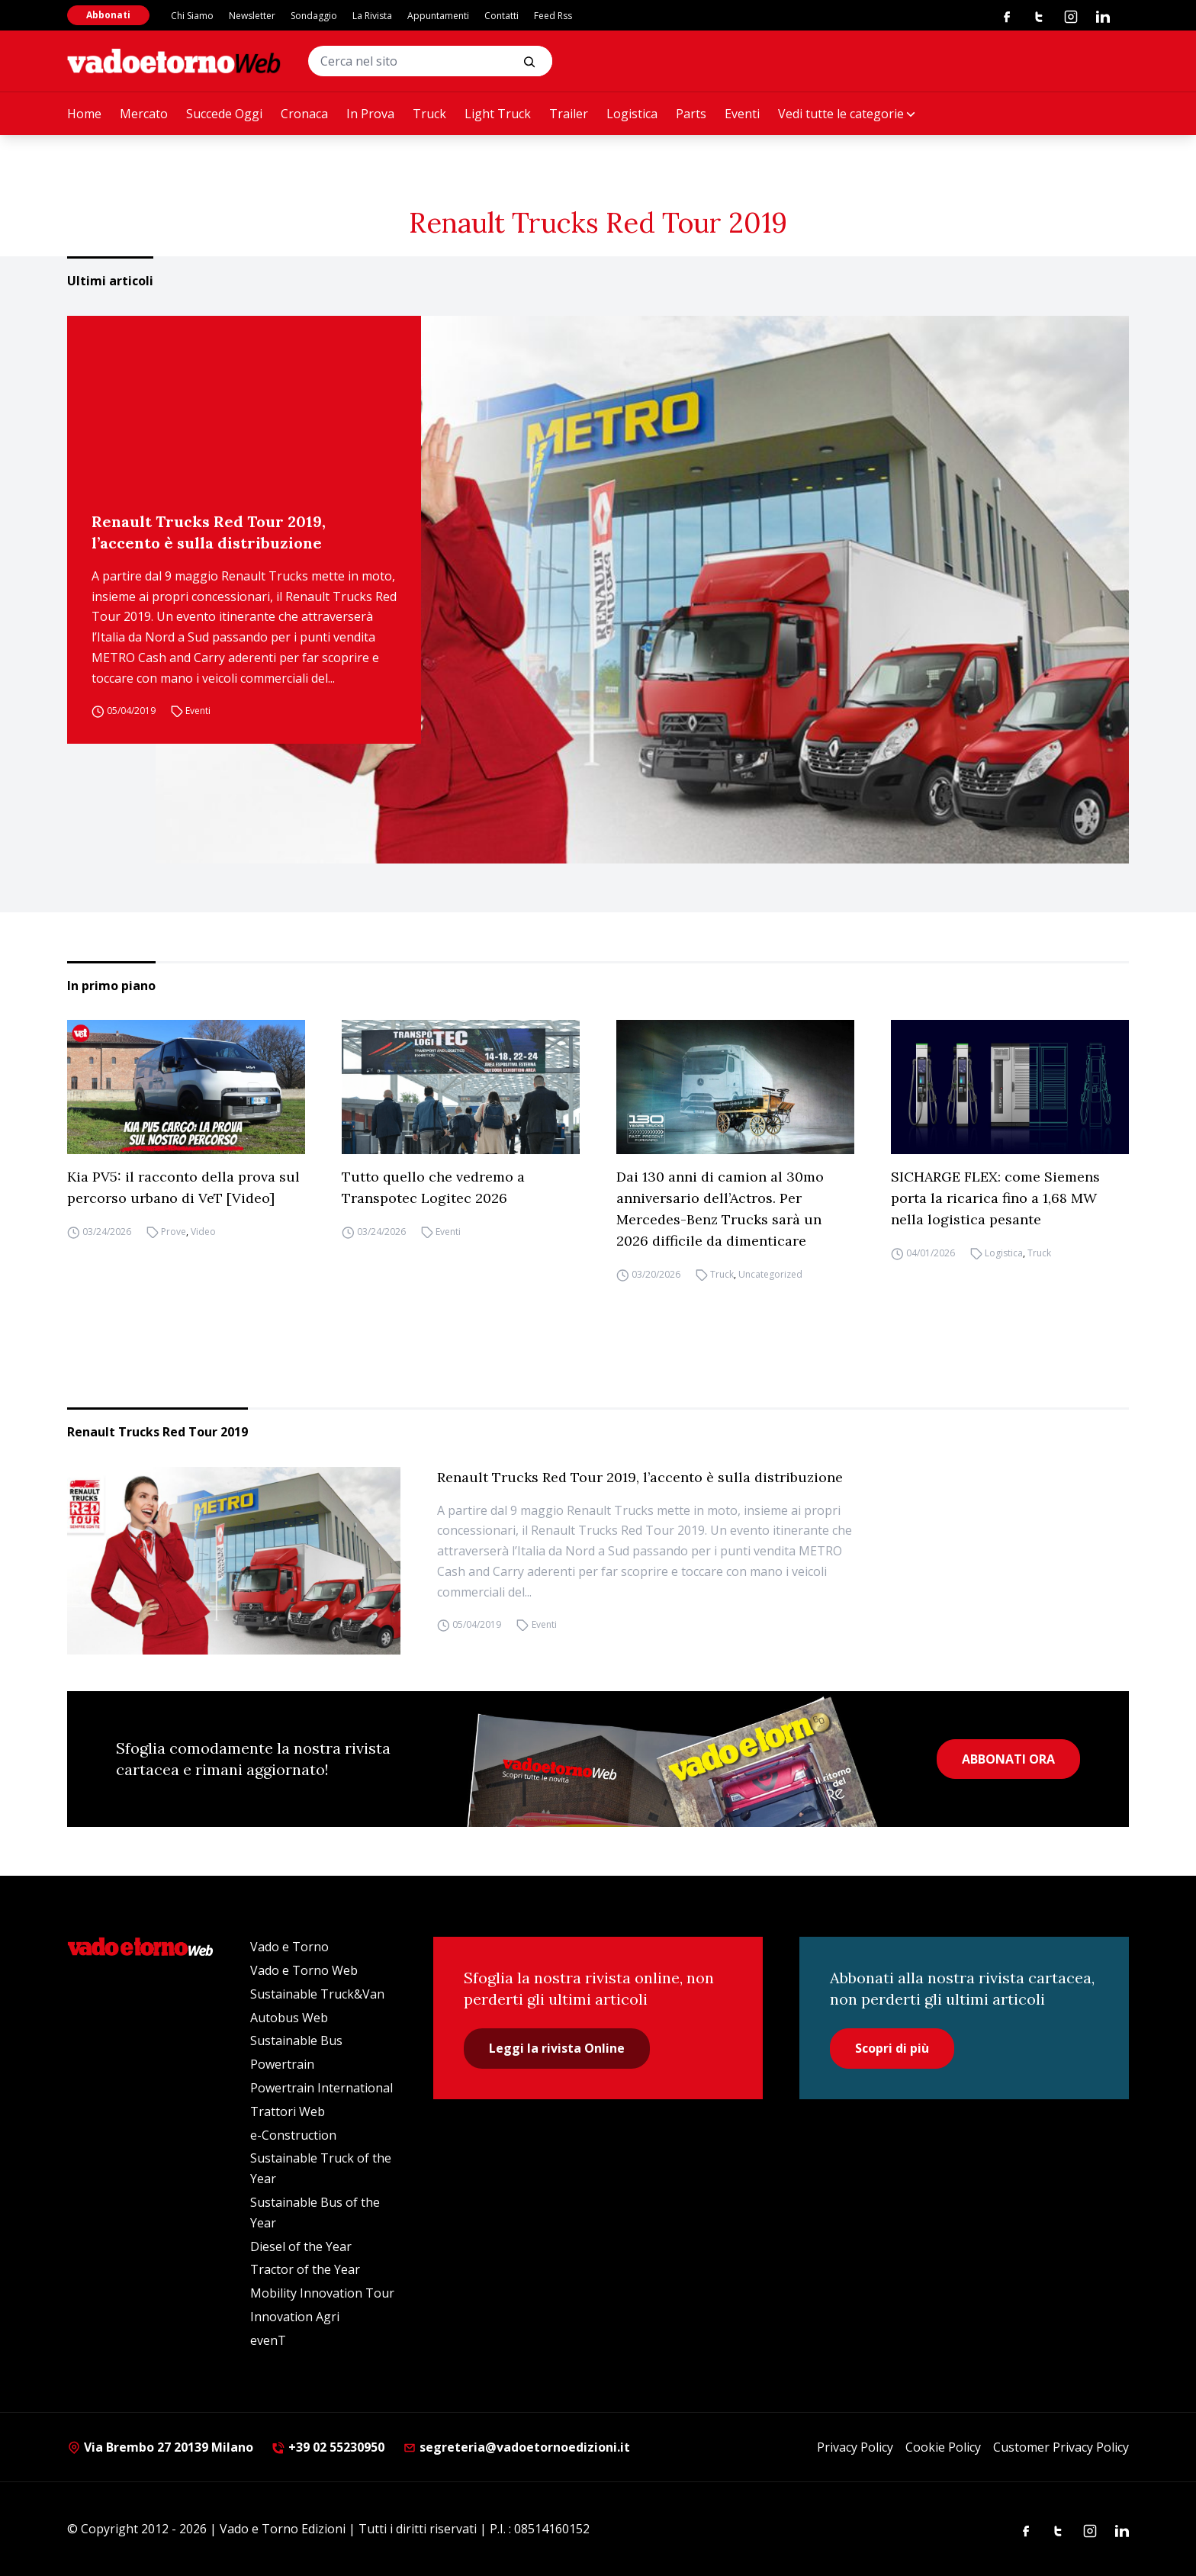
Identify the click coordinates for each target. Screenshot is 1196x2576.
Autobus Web (289, 2017)
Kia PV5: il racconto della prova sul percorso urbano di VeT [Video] (183, 1187)
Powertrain (282, 2064)
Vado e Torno (289, 1946)
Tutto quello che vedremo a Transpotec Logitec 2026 (433, 1187)
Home (84, 113)
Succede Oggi (224, 113)
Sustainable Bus (296, 2040)
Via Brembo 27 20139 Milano (160, 2447)
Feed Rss (553, 15)
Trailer (568, 113)
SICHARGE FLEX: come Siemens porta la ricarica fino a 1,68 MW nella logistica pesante (995, 1198)
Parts (691, 113)
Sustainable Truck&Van (317, 1994)
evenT (268, 2340)
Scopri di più (892, 2048)
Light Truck (498, 113)
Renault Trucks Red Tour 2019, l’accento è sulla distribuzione (209, 532)
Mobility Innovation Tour (322, 2293)
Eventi (742, 113)
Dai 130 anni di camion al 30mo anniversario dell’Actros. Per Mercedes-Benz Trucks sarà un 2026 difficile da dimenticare (720, 1208)
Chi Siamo (192, 15)
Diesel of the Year (301, 2246)
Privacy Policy (855, 2447)
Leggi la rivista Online (557, 2048)
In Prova (370, 113)
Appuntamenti (438, 15)
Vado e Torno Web (304, 1970)
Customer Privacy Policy (1061, 2447)
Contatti (501, 15)
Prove (173, 1231)
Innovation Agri (294, 2316)
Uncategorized (770, 1274)
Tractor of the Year (305, 2269)
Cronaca (304, 113)
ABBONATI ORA (1008, 1759)
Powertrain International (321, 2087)
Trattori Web (287, 2111)
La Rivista (372, 15)
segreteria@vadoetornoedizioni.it (516, 2447)
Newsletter (252, 15)
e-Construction (293, 2135)
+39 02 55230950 (328, 2447)
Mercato (144, 113)
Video (203, 1231)
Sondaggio (314, 15)
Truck (429, 113)
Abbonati (108, 14)
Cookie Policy (943, 2447)
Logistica (631, 113)
